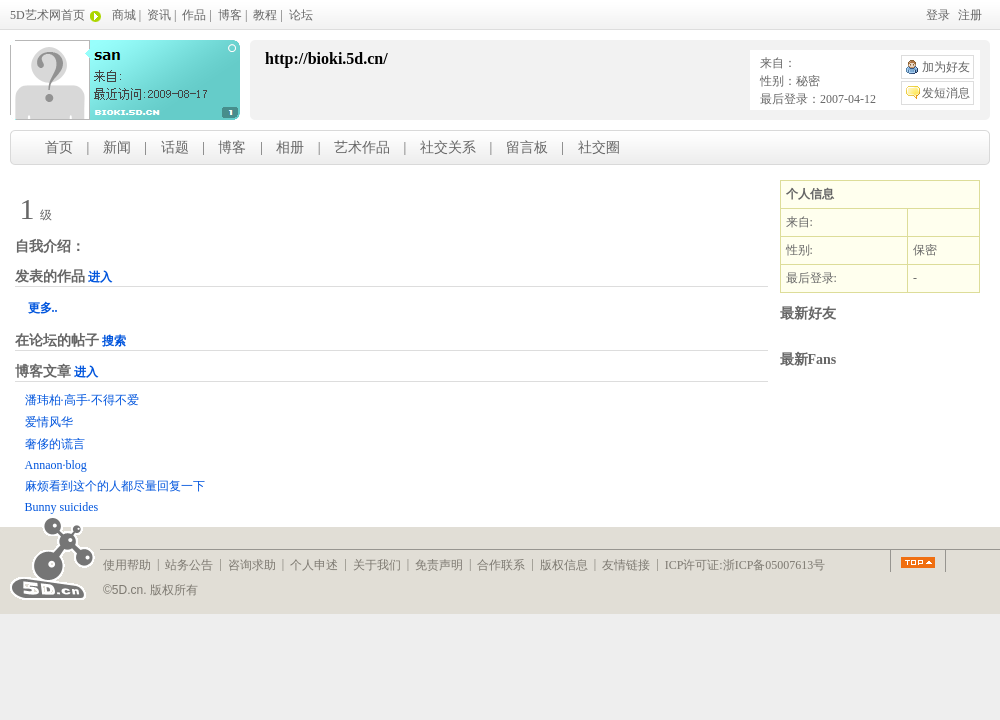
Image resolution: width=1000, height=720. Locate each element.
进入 (100, 277)
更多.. (43, 308)
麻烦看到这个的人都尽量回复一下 (115, 486)
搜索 (114, 341)
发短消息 (946, 93)
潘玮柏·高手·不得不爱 (82, 400)
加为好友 (946, 67)
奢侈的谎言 (55, 444)
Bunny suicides (62, 507)
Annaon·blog (56, 465)
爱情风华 (49, 422)
